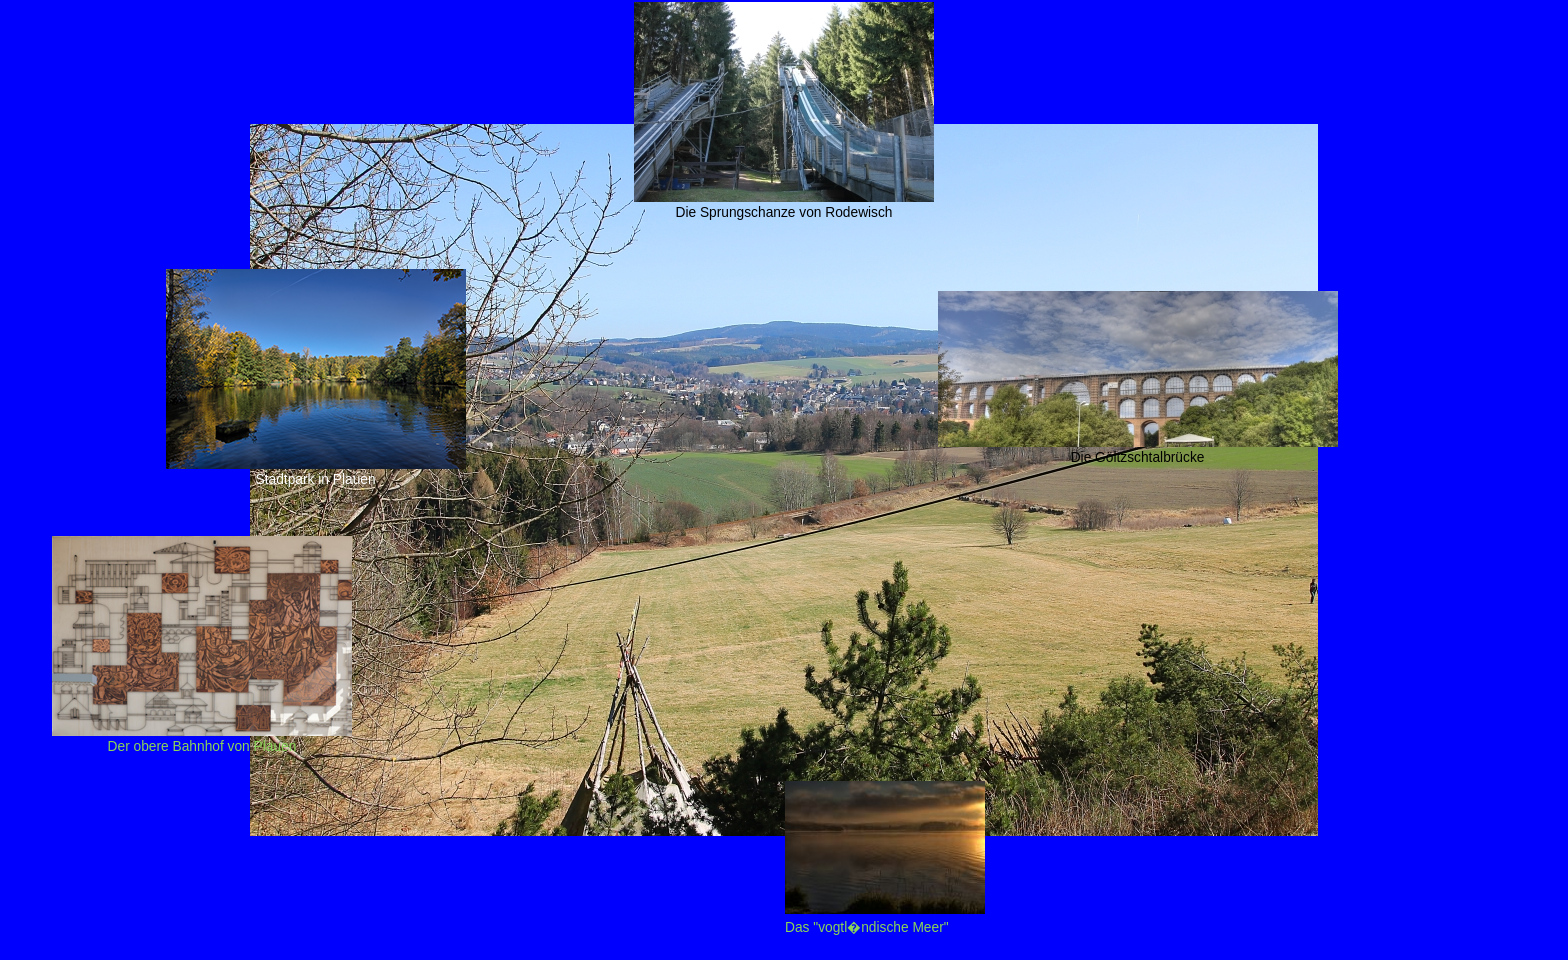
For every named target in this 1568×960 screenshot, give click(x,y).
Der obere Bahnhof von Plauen (202, 739)
